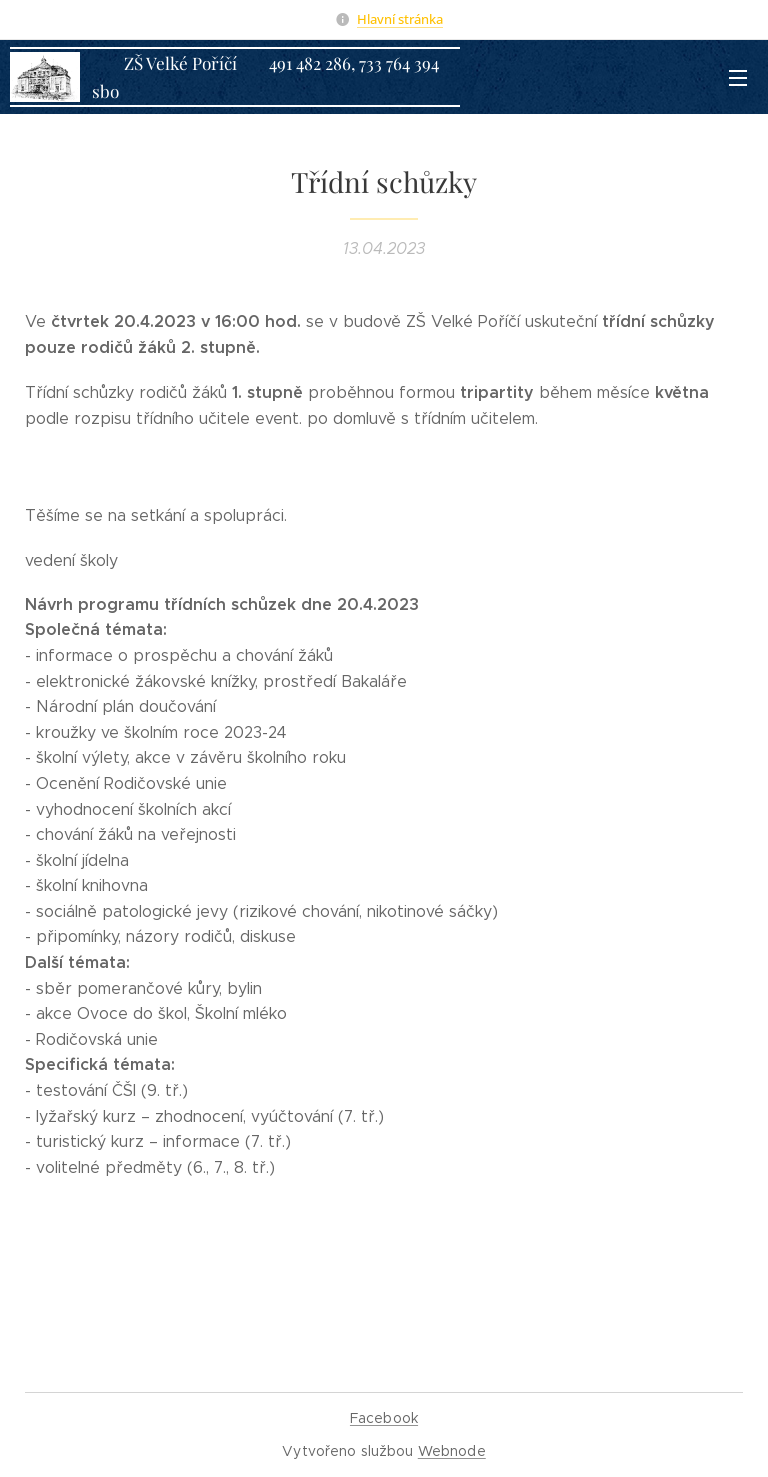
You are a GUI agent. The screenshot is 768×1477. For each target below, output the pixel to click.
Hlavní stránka (400, 19)
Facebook (384, 1418)
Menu (738, 78)
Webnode (452, 1451)
